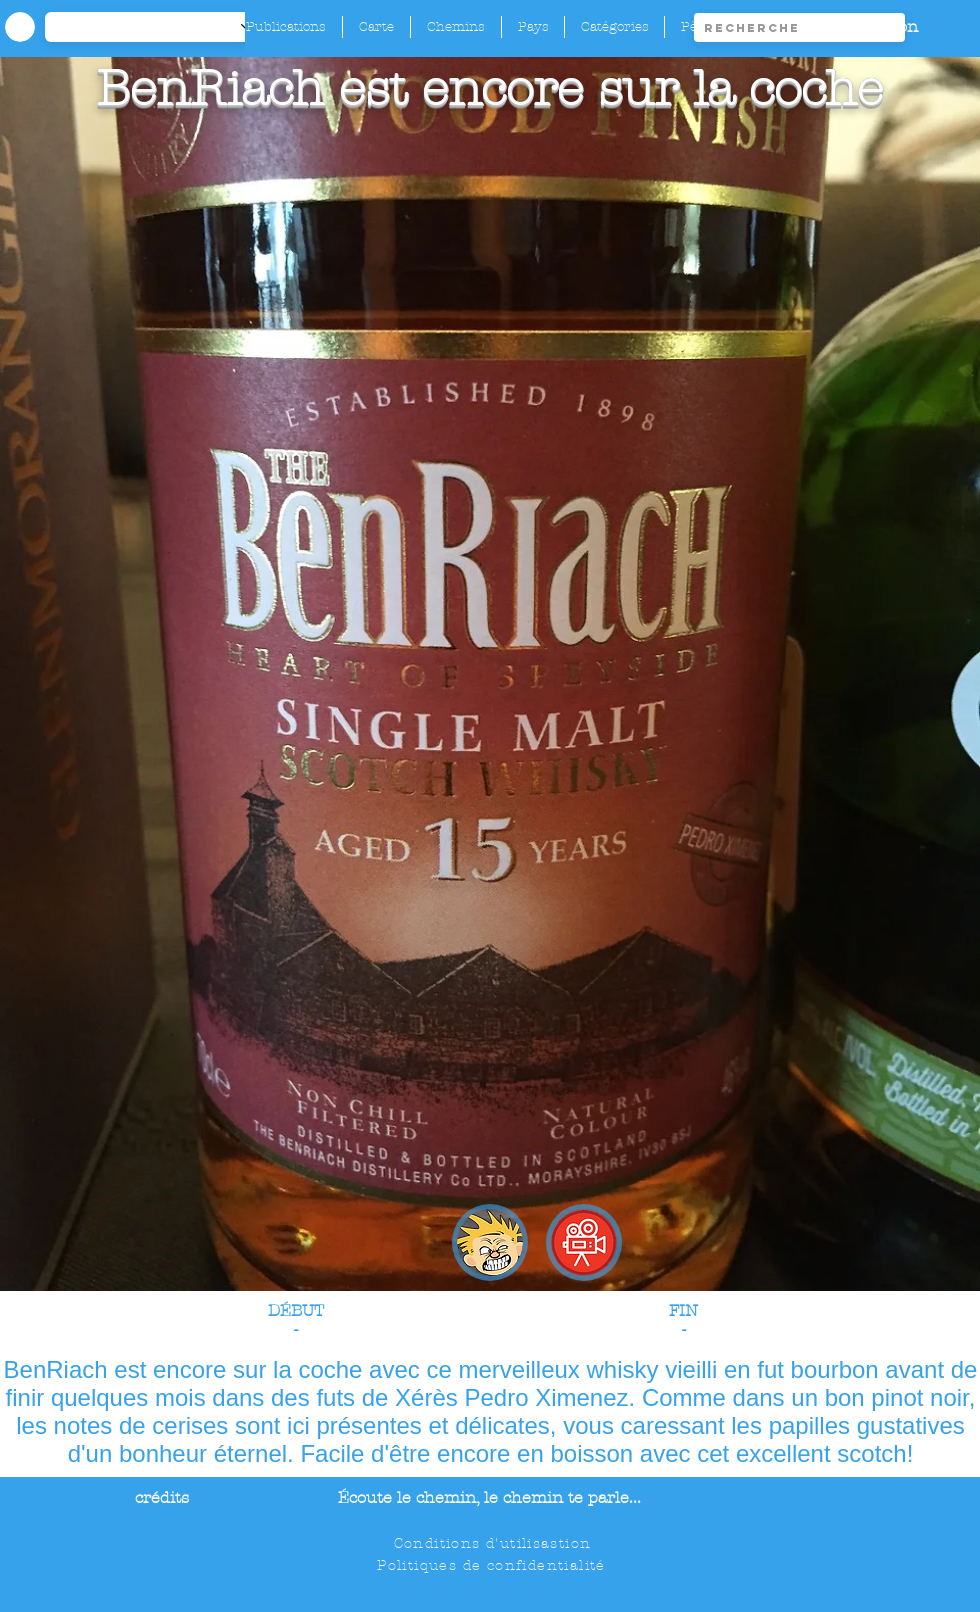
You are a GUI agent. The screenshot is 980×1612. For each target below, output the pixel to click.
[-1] (159, 27)
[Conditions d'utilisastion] (494, 1543)
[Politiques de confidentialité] (493, 1565)
